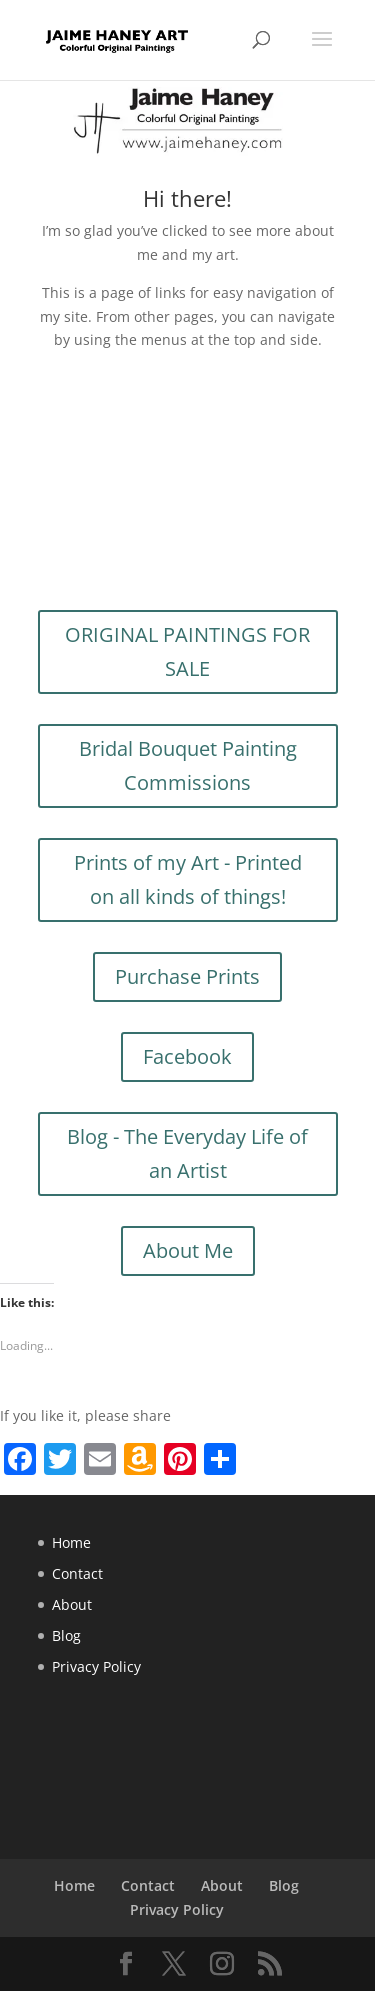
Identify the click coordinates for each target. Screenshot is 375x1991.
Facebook (187, 1056)
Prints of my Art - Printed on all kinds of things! (188, 879)
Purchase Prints (187, 976)
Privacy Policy (96, 1666)
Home (71, 1542)
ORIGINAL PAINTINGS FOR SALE (187, 651)
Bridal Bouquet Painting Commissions (188, 765)
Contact (77, 1573)
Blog (66, 1635)
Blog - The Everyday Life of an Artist (187, 1153)
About (72, 1604)
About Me (188, 1250)
